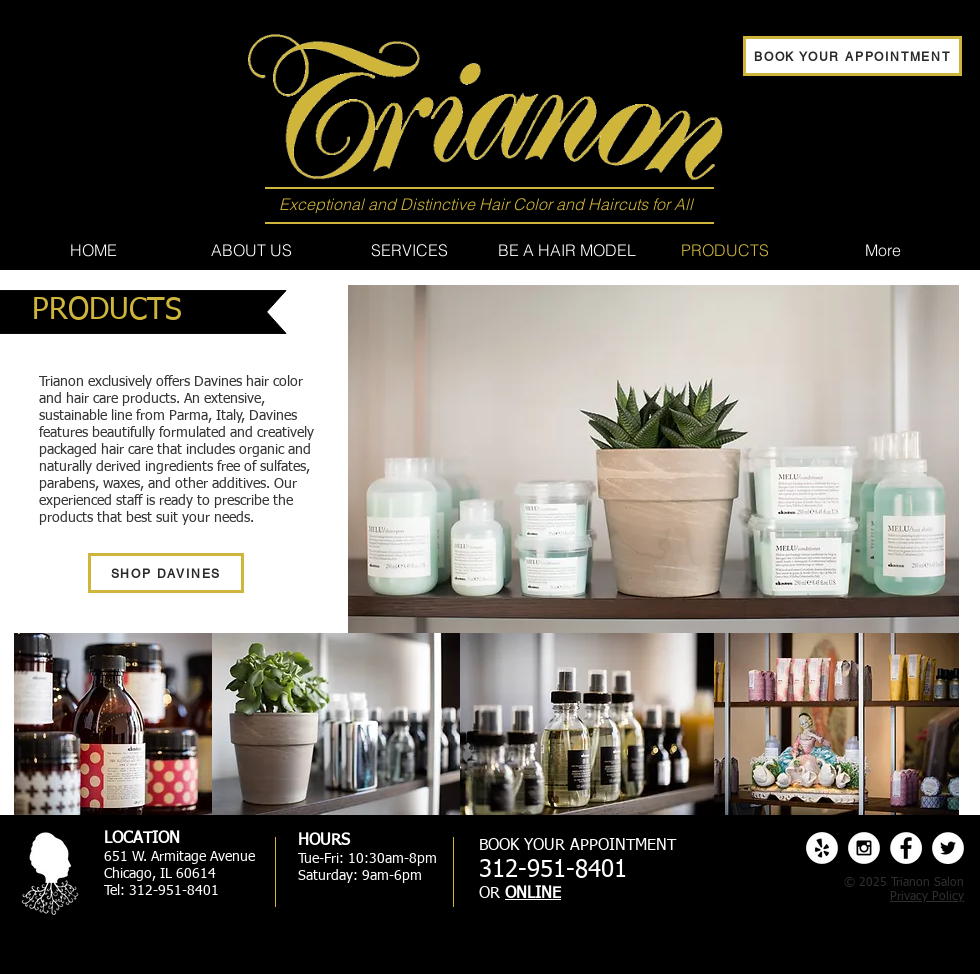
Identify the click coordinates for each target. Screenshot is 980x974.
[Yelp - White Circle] (822, 848)
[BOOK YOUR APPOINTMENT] (852, 56)
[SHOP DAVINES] (166, 573)
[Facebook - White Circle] (906, 848)
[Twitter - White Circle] (948, 848)
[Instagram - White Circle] (864, 848)
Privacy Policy (927, 897)
